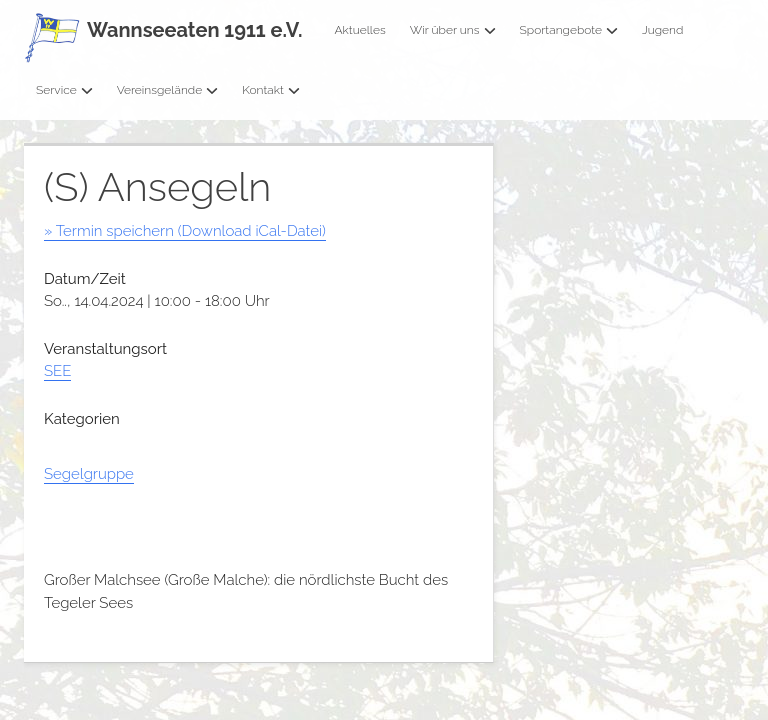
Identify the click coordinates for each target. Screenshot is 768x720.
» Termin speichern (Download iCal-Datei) (185, 231)
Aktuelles (359, 30)
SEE (57, 371)
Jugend (662, 30)
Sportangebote (569, 30)
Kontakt (271, 90)
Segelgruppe (89, 474)
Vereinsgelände (168, 90)
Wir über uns (453, 30)
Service (64, 90)
